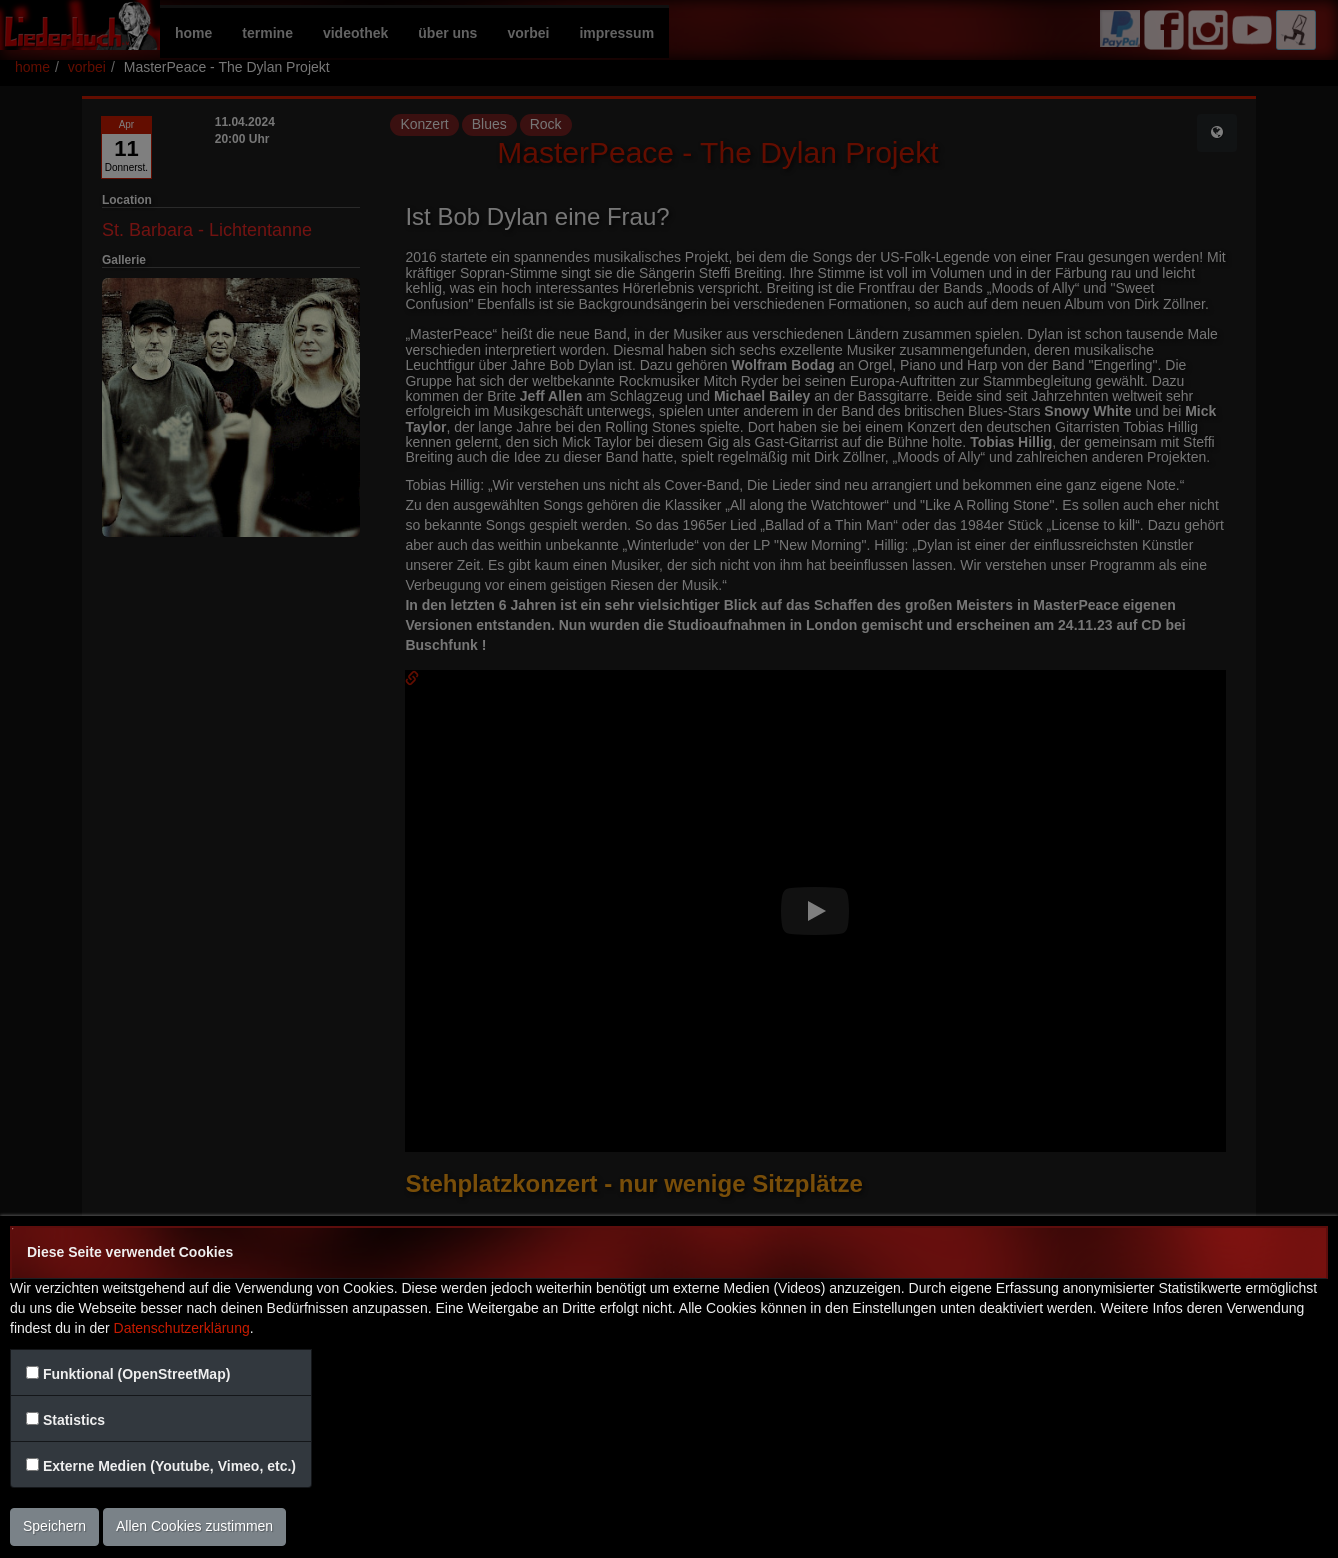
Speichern (54, 1526)
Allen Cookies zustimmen (194, 1526)
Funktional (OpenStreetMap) (136, 1374)
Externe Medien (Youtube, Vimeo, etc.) (169, 1466)
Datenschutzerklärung (182, 1328)
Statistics (74, 1420)
